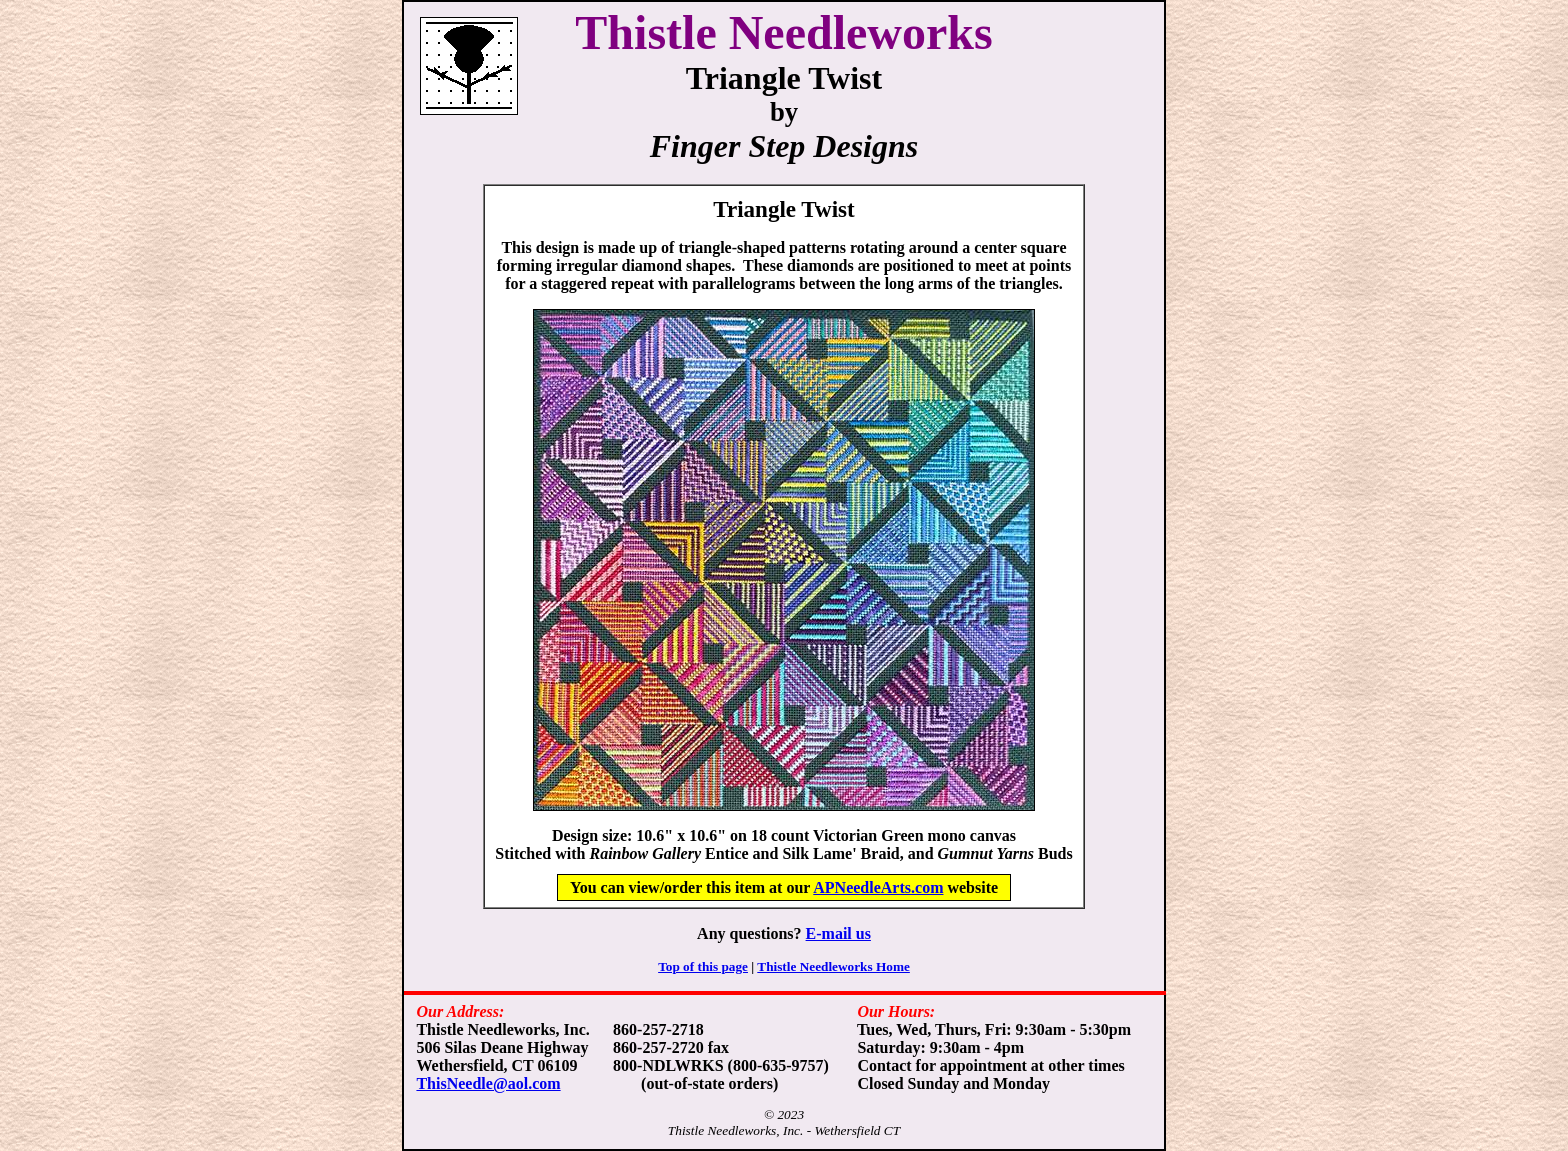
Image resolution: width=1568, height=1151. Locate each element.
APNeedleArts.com (878, 887)
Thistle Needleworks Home (833, 966)
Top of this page (703, 966)
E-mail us (838, 933)
